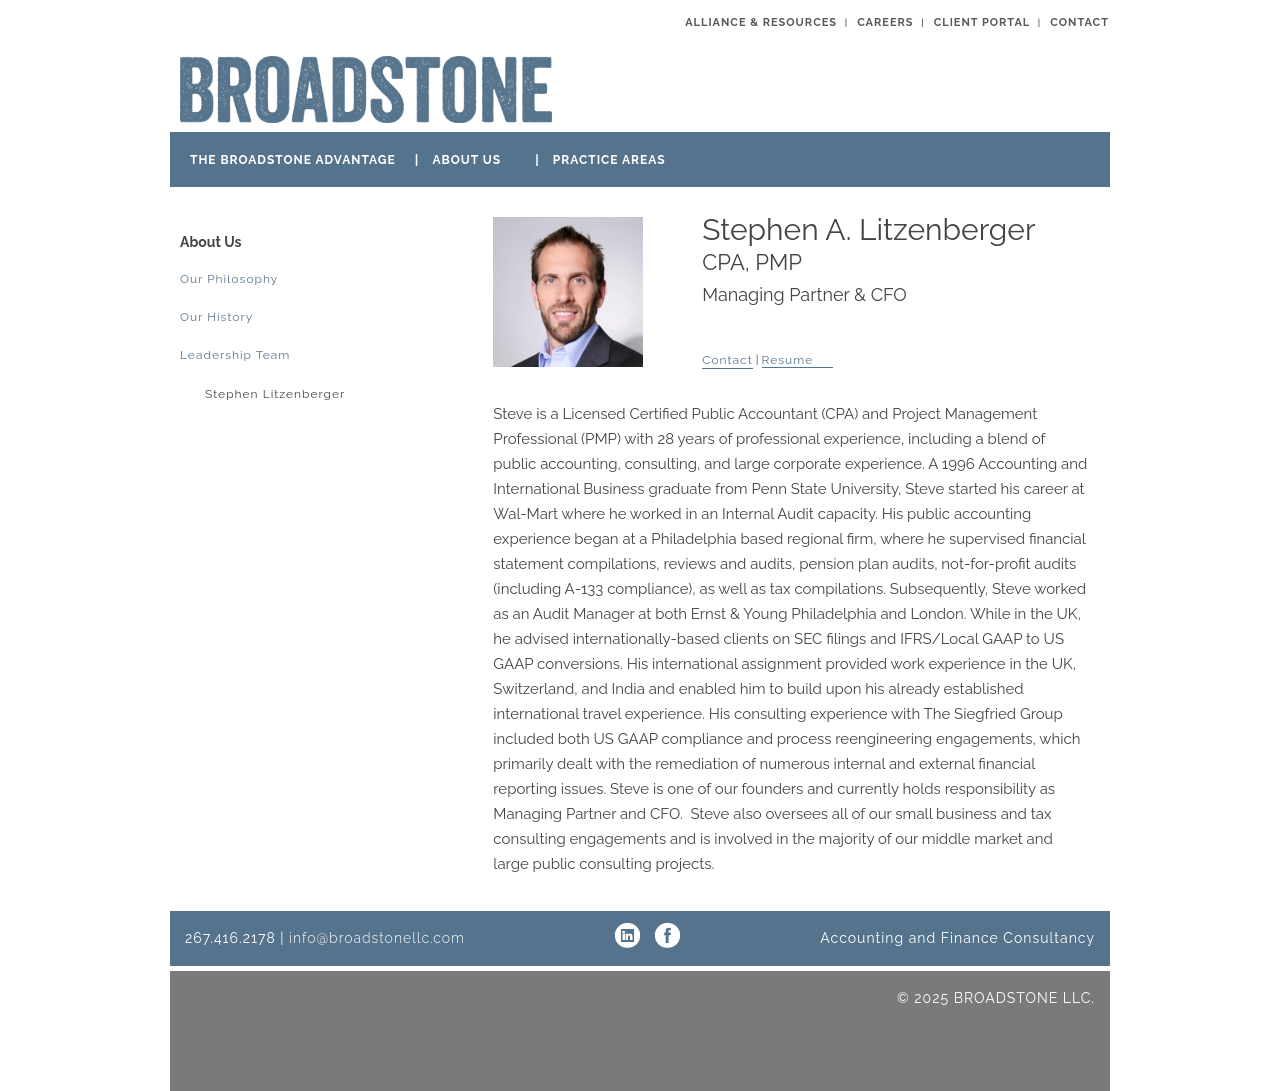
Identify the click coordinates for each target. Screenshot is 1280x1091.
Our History (216, 317)
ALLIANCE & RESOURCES (761, 22)
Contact (727, 360)
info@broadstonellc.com (377, 938)
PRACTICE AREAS (609, 160)
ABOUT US (466, 160)
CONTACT (1079, 22)
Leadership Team (235, 355)
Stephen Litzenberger (275, 394)
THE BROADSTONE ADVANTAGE (293, 160)
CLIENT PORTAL (982, 22)
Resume (788, 360)
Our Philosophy (229, 279)
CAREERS (885, 22)
